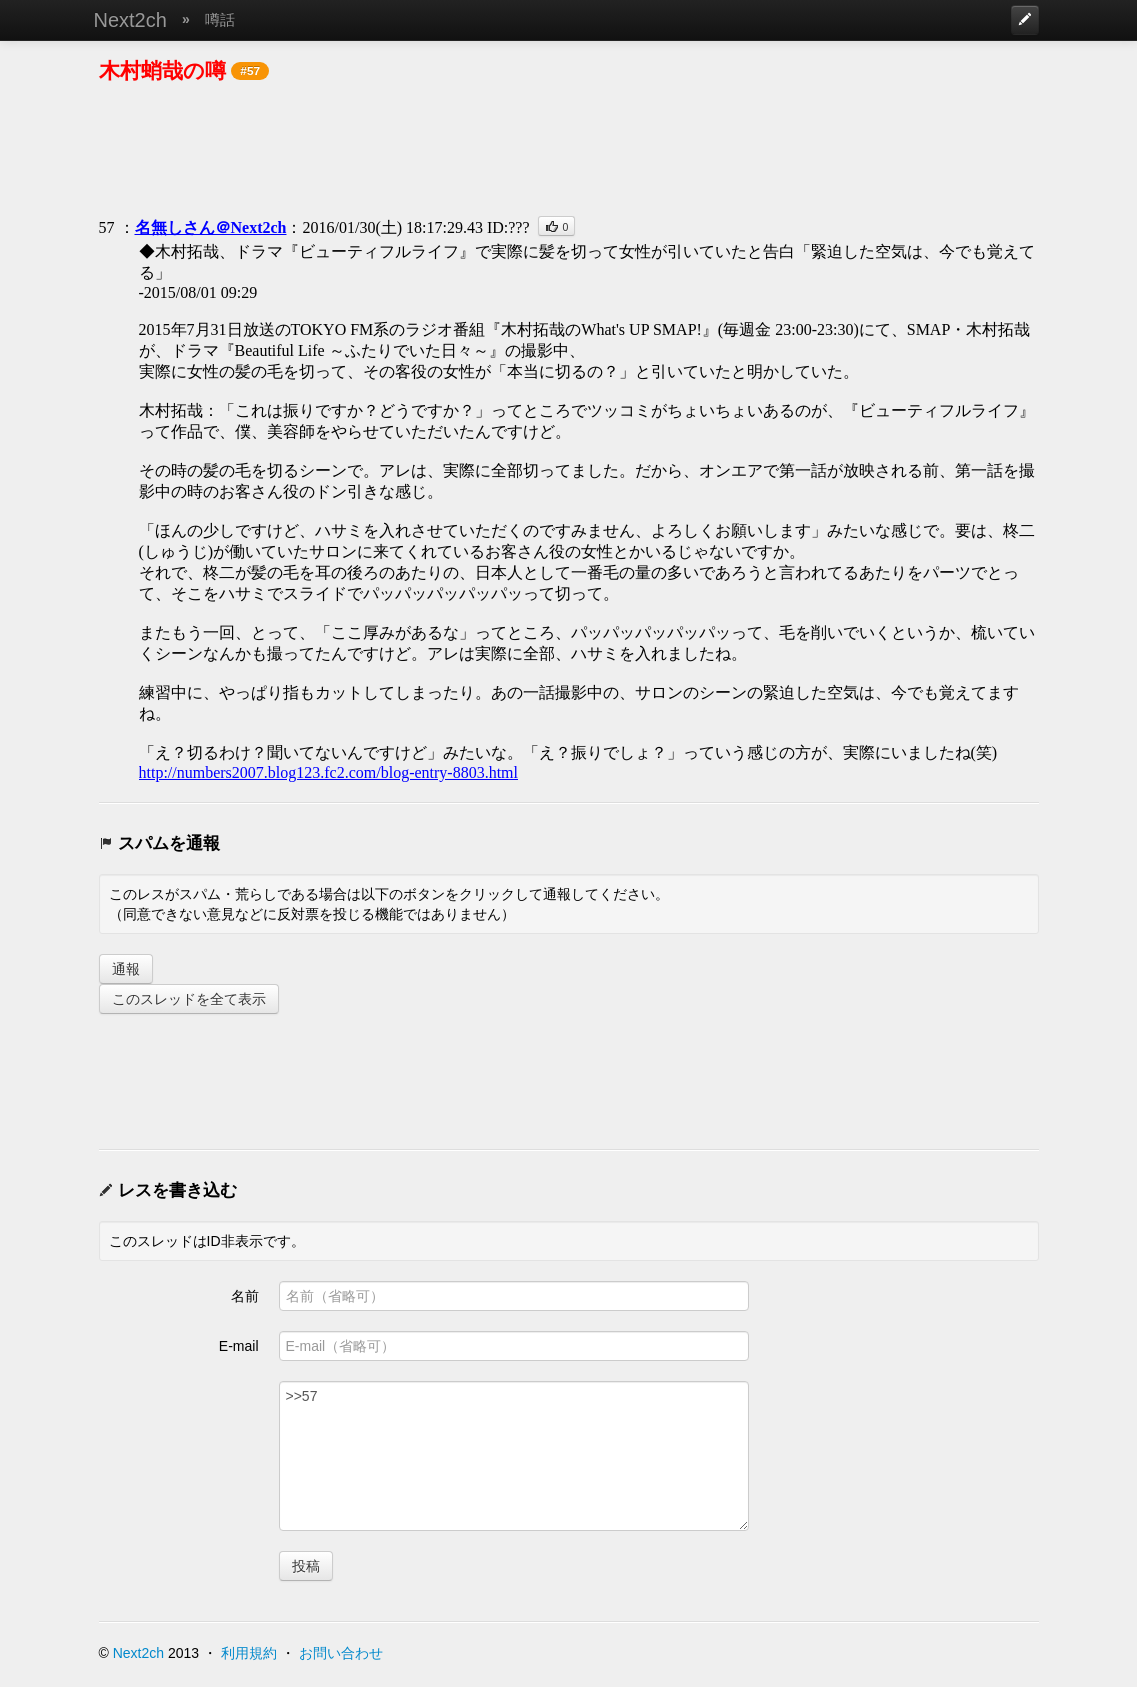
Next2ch (130, 20)
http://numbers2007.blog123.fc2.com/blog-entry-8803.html (329, 772)
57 (107, 227)
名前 (245, 1296)
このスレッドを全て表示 (189, 999)
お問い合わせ (341, 1653)
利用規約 (249, 1653)
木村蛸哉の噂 (162, 70)
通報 (126, 969)
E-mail (239, 1346)
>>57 (514, 1456)
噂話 (220, 19)
